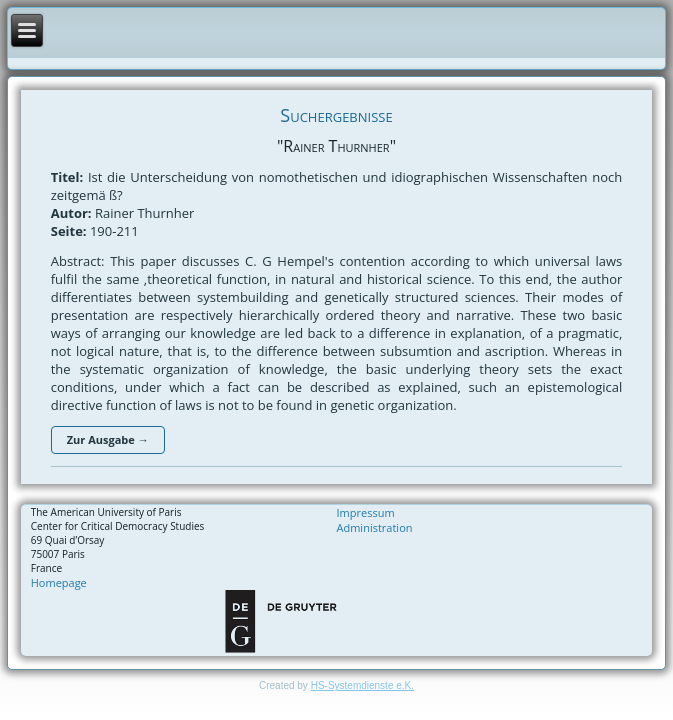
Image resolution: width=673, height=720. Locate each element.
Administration (375, 527)
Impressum (366, 512)
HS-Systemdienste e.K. (362, 685)
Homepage (59, 582)
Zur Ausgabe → (108, 439)
